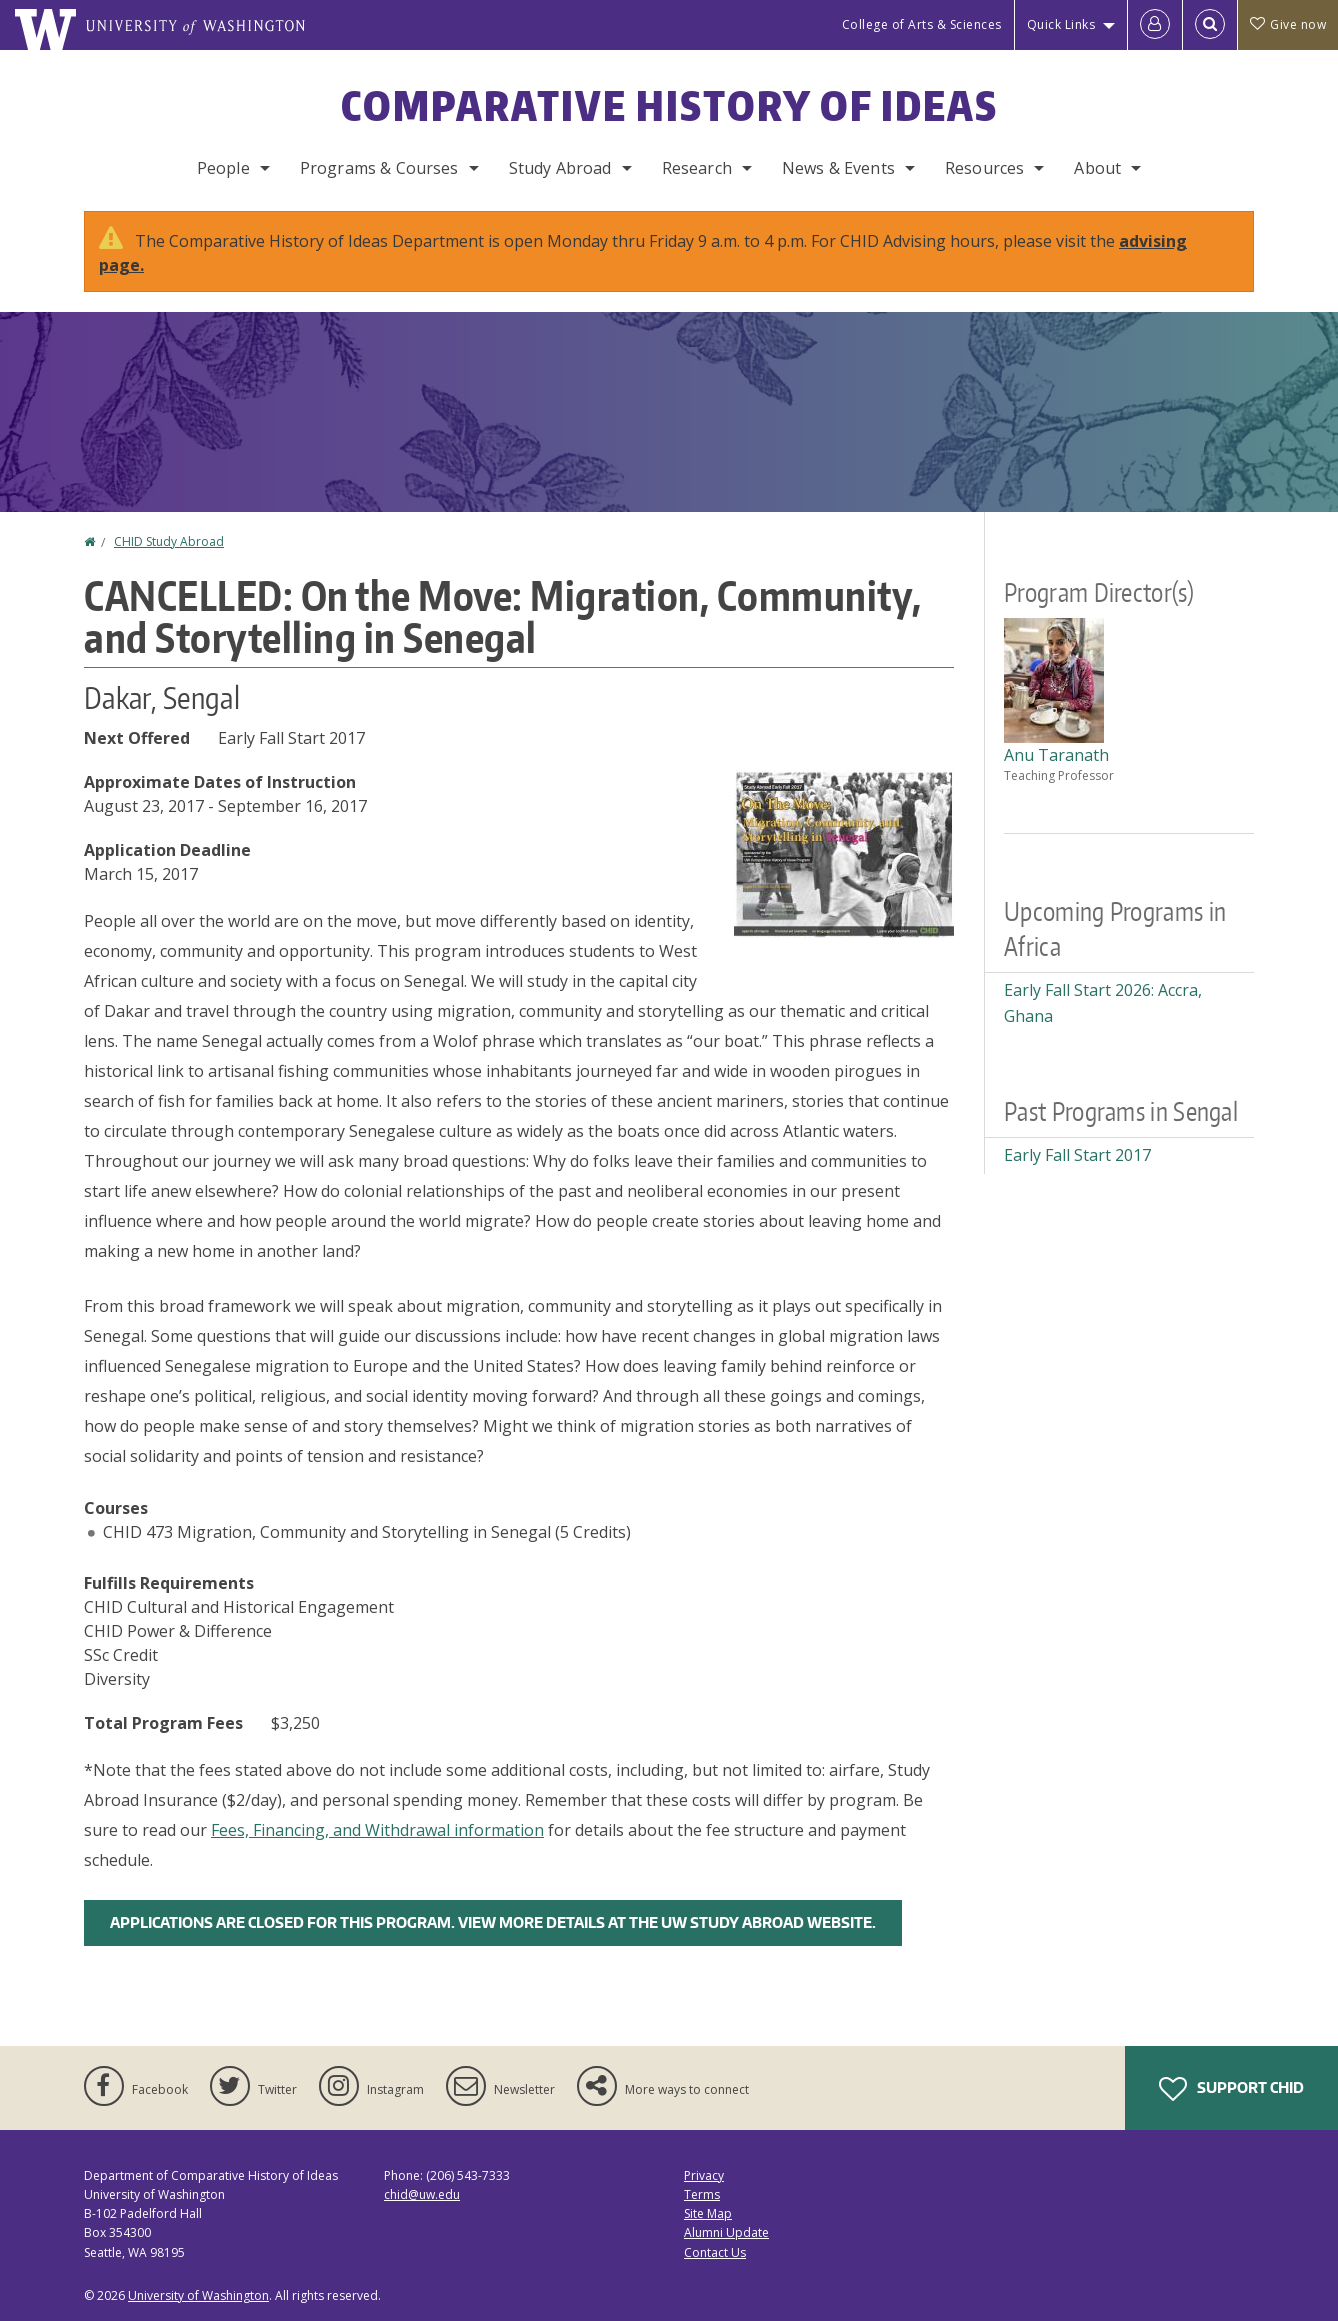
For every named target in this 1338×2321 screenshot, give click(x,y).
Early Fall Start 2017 (1077, 1155)
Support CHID (1231, 2089)
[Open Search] (1210, 25)
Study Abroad (560, 168)
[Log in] (1155, 25)
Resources (984, 168)
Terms (702, 2194)
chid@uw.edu (422, 2194)
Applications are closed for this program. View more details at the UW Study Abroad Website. (493, 1922)
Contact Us (715, 2252)
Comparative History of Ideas (669, 106)
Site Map (708, 2213)
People (223, 168)
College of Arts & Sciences (922, 24)
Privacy (704, 2175)
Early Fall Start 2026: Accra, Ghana (1103, 1003)
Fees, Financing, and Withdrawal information (377, 1830)
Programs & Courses (379, 168)
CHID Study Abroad (169, 541)
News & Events (838, 168)
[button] (844, 853)
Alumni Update (726, 2232)
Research (697, 168)
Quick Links (1061, 24)
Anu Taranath (1056, 755)
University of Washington (198, 2295)
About (1097, 168)
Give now (1288, 24)
